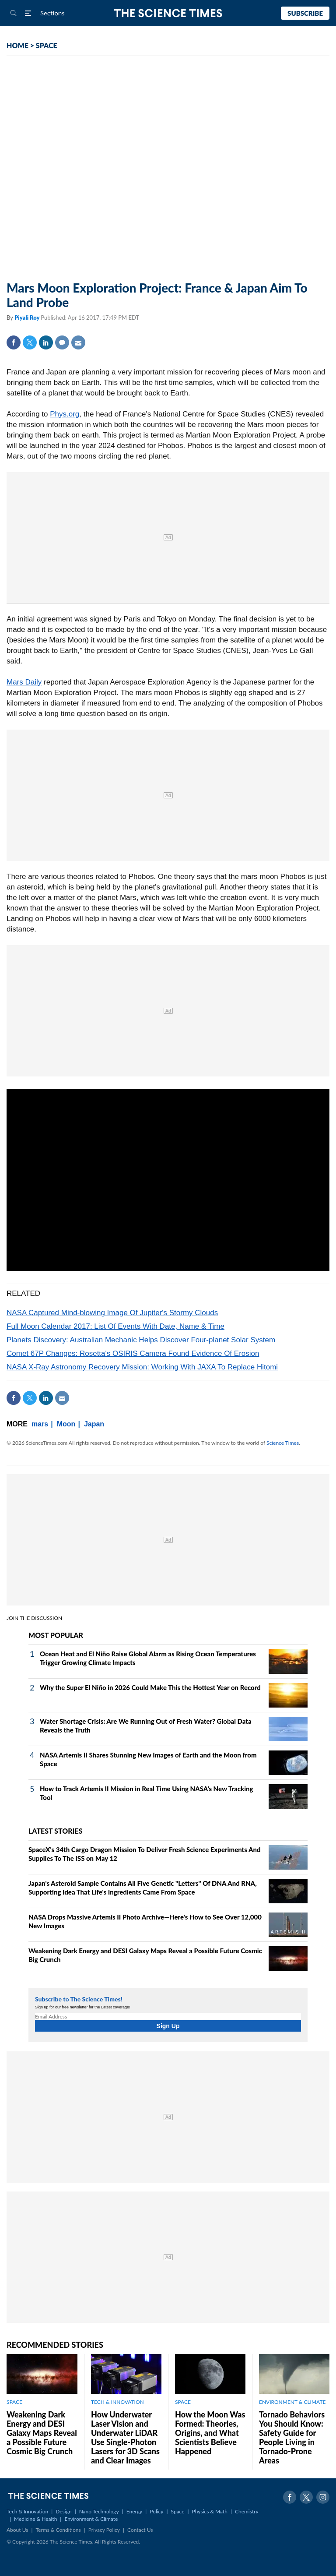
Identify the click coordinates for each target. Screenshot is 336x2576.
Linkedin (46, 342)
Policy (156, 2511)
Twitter (30, 342)
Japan (94, 1424)
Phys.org (64, 414)
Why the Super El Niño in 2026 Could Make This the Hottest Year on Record (150, 1687)
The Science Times (168, 13)
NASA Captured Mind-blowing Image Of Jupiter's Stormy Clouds (112, 1313)
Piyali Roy (27, 317)
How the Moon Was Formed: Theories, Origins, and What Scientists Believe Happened (210, 2433)
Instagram (322, 2497)
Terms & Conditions (57, 2530)
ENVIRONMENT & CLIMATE (292, 2402)
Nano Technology (99, 2511)
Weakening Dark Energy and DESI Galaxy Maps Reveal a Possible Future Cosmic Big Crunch (42, 2433)
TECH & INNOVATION (117, 2402)
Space (178, 2511)
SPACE (46, 45)
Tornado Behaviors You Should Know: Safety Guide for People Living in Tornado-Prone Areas (292, 2437)
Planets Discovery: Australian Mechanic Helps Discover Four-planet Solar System (141, 1340)
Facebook (14, 342)
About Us (17, 2530)
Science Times (282, 1443)
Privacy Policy (104, 2530)
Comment (62, 342)
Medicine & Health (35, 2519)
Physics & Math (210, 2511)
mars (40, 1424)
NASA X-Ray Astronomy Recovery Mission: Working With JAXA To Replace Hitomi (142, 1367)
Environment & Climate (91, 2519)
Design (63, 2511)
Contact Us (140, 2530)
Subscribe (305, 13)
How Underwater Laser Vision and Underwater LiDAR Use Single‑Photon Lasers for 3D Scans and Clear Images (125, 2437)
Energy (134, 2511)
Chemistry (247, 2511)
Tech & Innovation (27, 2511)
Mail (78, 342)
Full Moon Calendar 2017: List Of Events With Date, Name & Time (115, 1326)
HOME (17, 45)
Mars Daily (24, 682)
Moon (66, 1424)
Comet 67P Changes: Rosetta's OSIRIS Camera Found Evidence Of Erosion (133, 1353)
